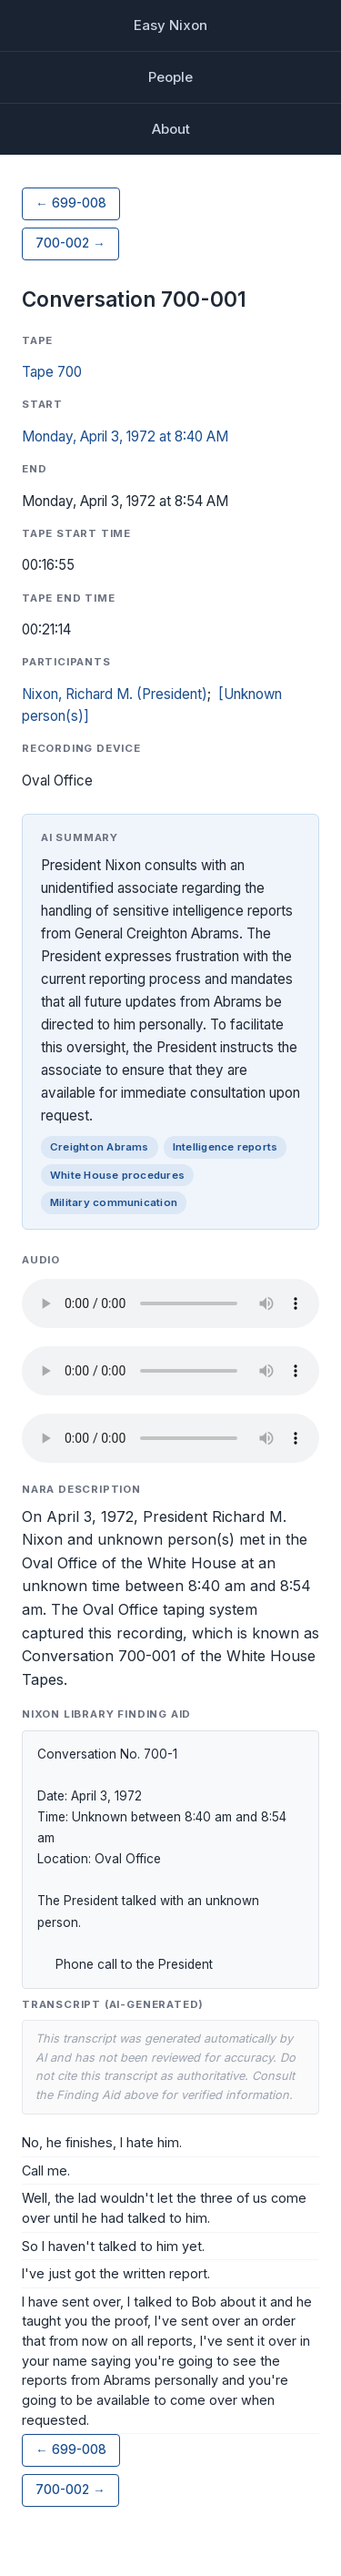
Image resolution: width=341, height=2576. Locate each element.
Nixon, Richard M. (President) (114, 694)
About (171, 128)
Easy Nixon (170, 25)
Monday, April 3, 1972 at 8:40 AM (125, 436)
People (170, 77)
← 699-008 (70, 203)
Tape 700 (52, 371)
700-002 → (70, 243)
